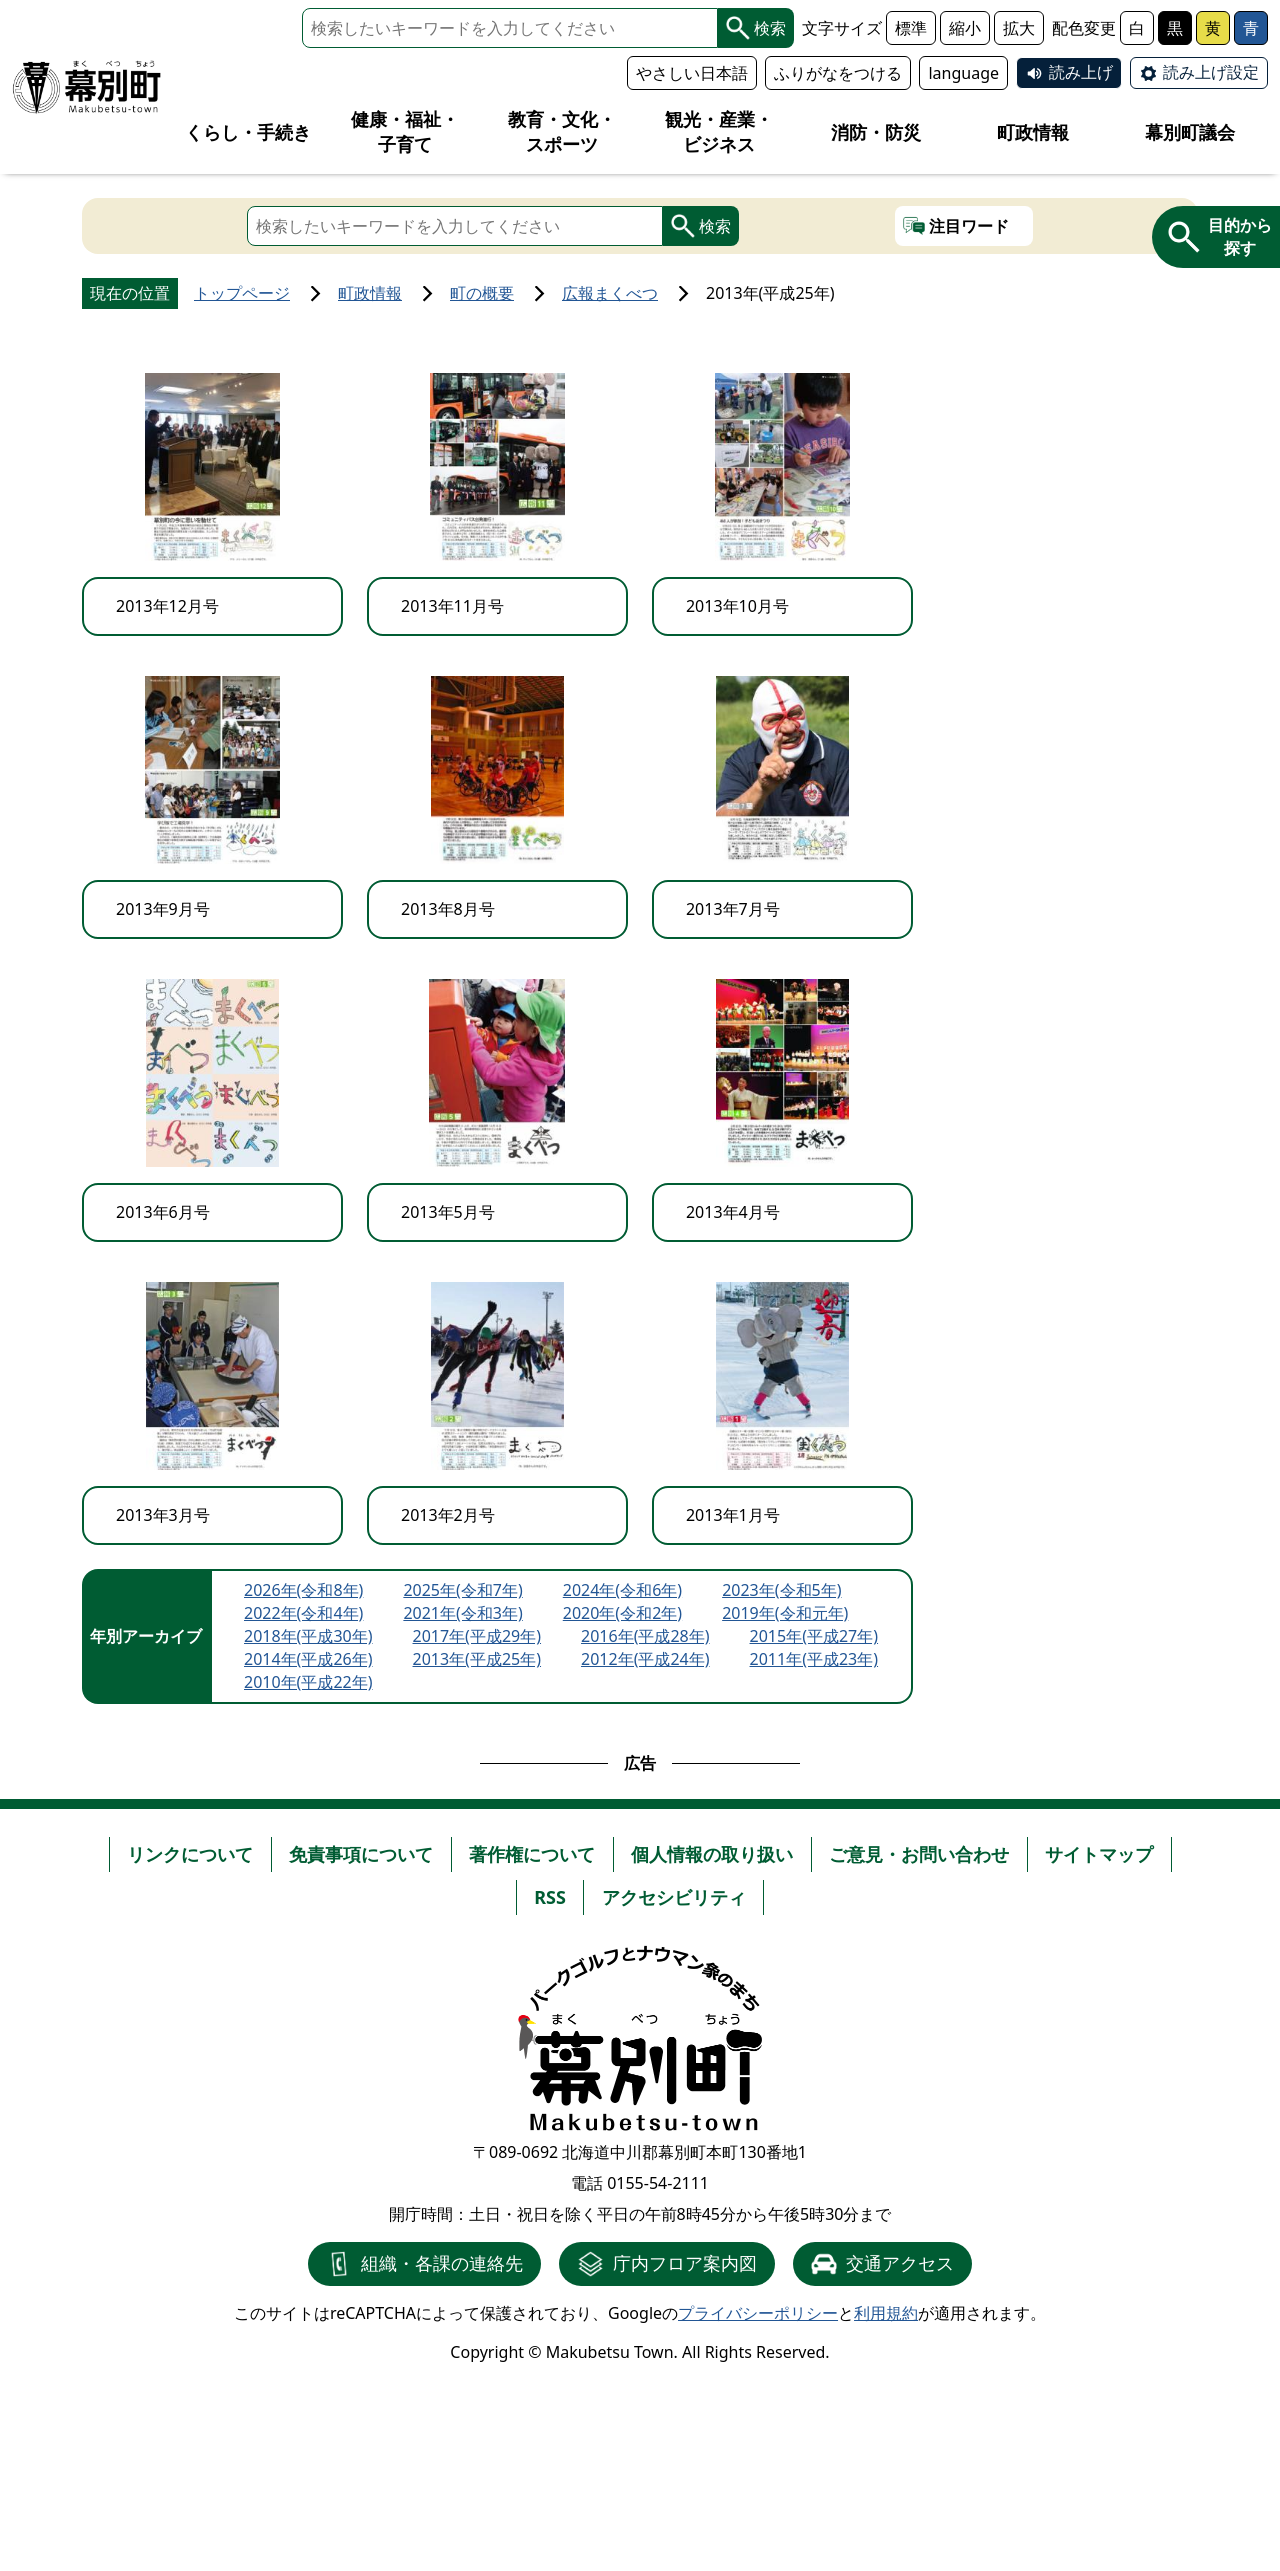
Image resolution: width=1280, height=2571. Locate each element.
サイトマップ (1099, 1854)
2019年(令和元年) (785, 1613)
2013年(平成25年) (477, 1659)
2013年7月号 (733, 909)
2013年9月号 (163, 909)
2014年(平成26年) (308, 1659)
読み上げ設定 (1211, 72)
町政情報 (370, 293)
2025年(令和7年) (462, 1590)
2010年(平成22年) (308, 1682)
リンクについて (190, 1854)
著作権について (532, 1854)
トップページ (242, 293)
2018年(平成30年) (308, 1636)
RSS (550, 1897)
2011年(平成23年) (814, 1659)
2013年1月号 (733, 1515)
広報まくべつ (610, 293)
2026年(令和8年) (303, 1590)
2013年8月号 (448, 909)
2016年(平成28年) (645, 1636)
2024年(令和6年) (622, 1590)
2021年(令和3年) (462, 1613)
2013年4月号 (733, 1212)
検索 (756, 28)
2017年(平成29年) (477, 1636)
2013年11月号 (452, 606)
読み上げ (1081, 72)
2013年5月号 (448, 1212)
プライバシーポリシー (758, 2313)
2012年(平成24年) (645, 1659)
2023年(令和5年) (781, 1590)
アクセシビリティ (674, 1897)
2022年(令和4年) (303, 1613)
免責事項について (361, 1854)
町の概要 (482, 293)
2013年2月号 (448, 1515)
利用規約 (886, 2313)
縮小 (965, 28)
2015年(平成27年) (814, 1636)
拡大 (1019, 28)
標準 (911, 28)
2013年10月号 (737, 606)
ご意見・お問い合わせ (919, 1854)
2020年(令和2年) (622, 1613)
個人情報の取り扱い (712, 1854)
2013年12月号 (167, 606)
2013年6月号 (163, 1212)
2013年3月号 (163, 1515)
